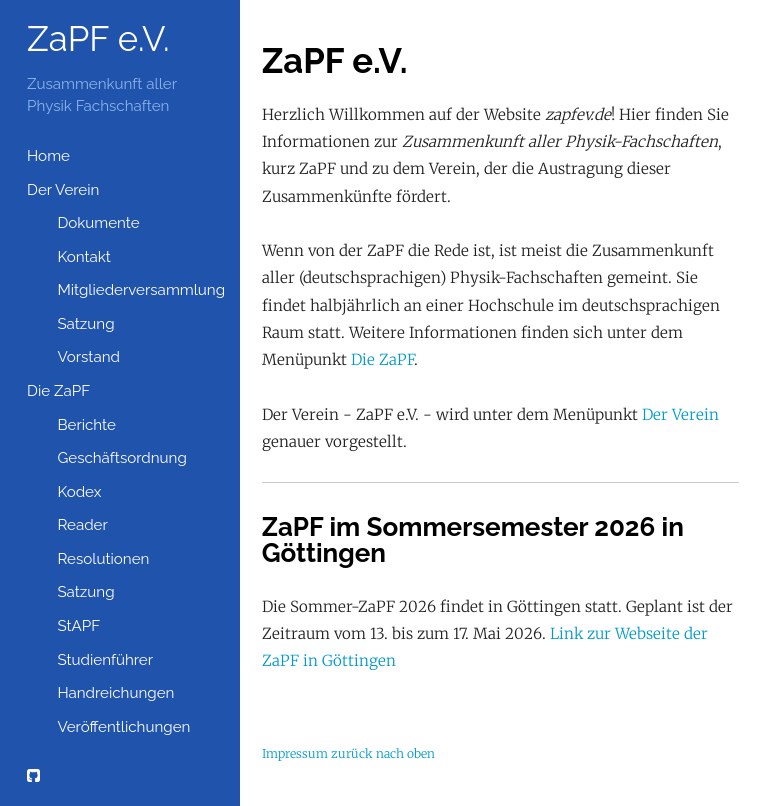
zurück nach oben (383, 753)
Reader (82, 525)
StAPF (78, 626)
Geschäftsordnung (121, 458)
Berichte (86, 425)
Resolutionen (103, 559)
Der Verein (63, 190)
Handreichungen (115, 693)
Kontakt (84, 257)
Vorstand (88, 357)
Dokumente (98, 223)
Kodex (79, 492)
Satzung (85, 324)
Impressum (295, 753)
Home (48, 156)
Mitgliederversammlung (137, 290)
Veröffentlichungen (123, 727)
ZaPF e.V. (98, 38)
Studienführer (105, 660)
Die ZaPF (58, 391)
